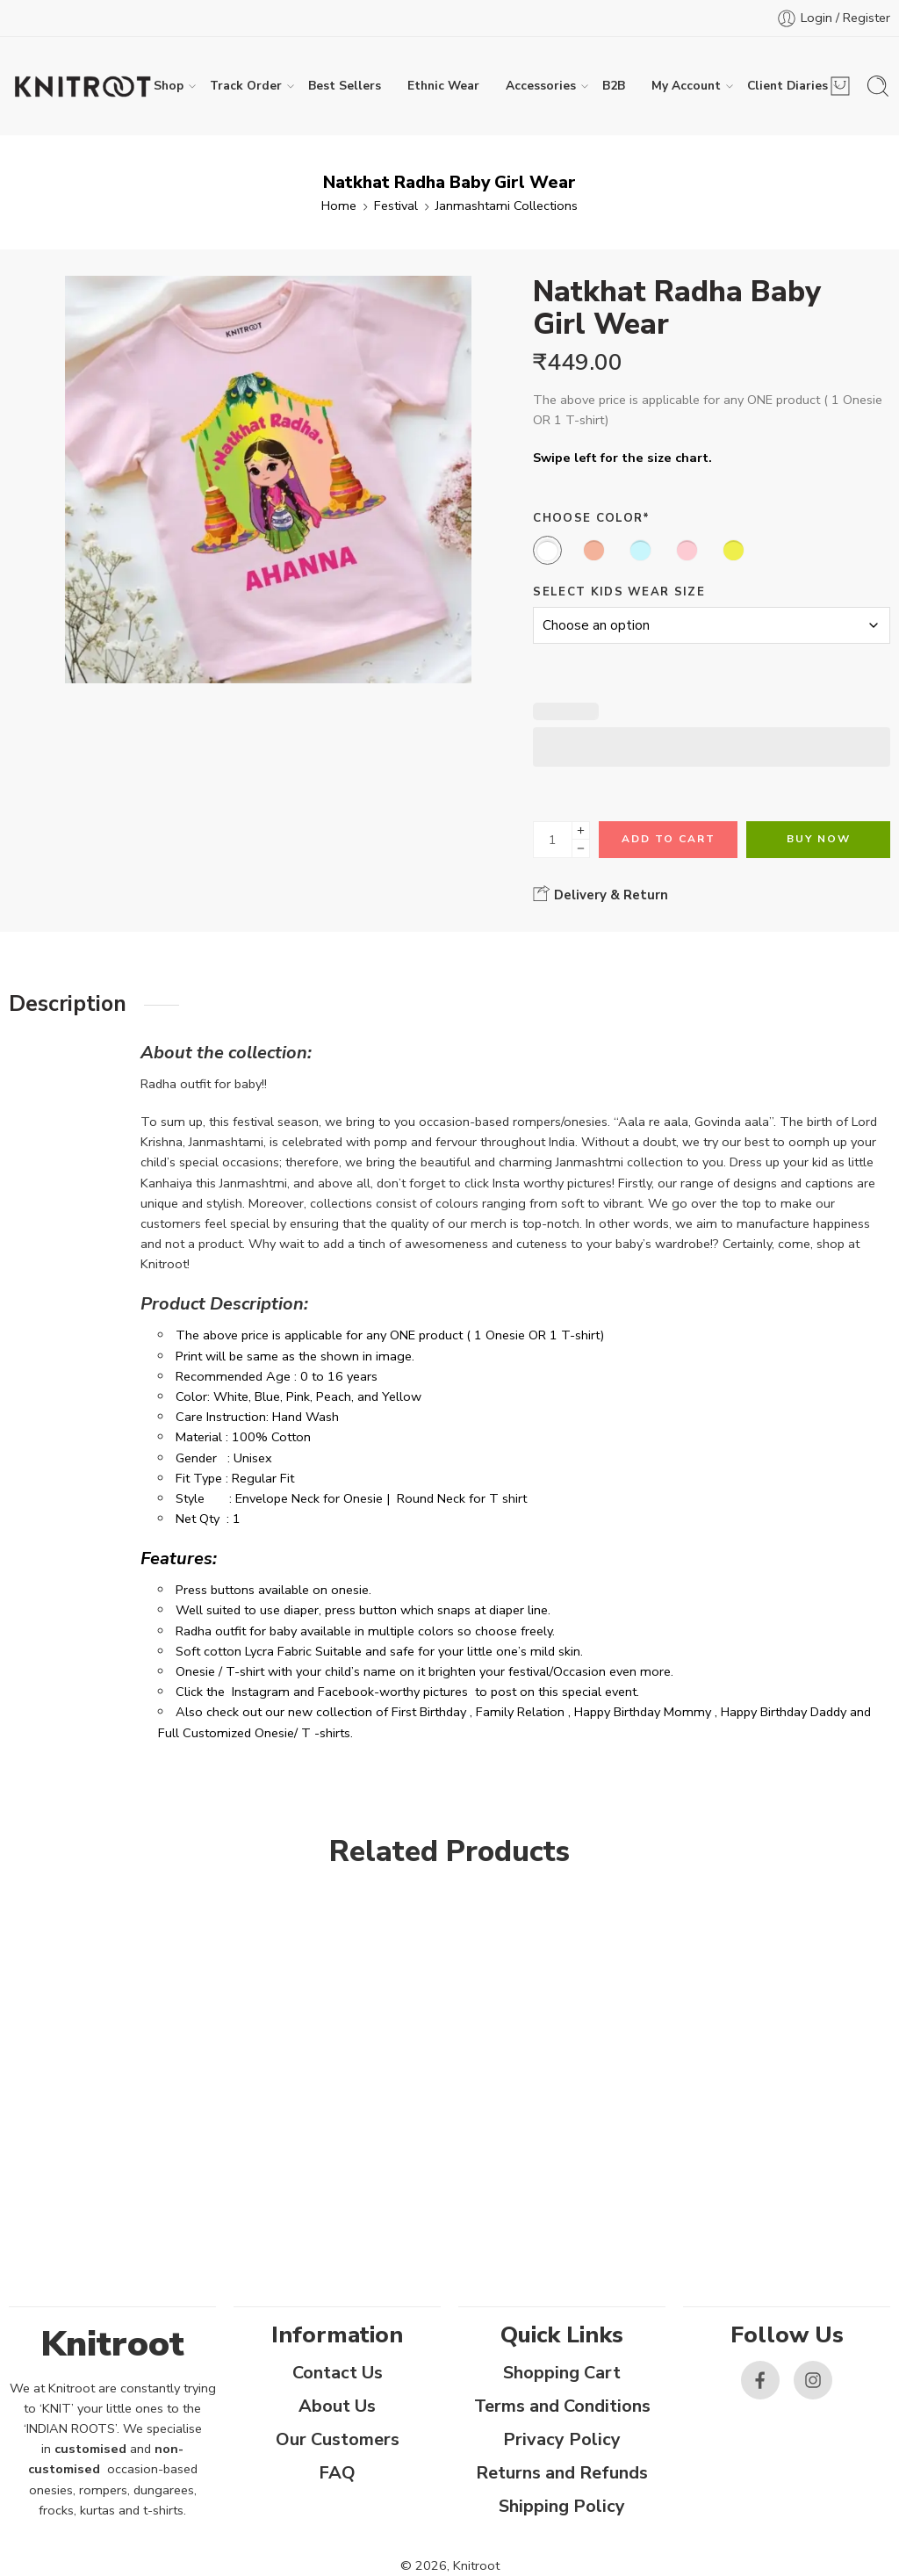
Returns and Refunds (562, 2473)
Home (338, 205)
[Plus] (581, 830)
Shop (168, 86)
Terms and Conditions (562, 2406)
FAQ (337, 2473)
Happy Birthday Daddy (783, 1712)
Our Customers (337, 2439)
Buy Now (819, 839)
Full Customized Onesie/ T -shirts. (255, 1733)
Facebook (346, 1691)
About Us (337, 2406)
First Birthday (429, 1712)
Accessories (541, 86)
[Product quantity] (552, 839)
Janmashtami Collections (506, 205)
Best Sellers (344, 85)
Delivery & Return (600, 894)
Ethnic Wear (443, 85)
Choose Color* (591, 518)
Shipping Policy (562, 2506)
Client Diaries (787, 86)
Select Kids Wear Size (619, 592)
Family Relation (520, 1712)
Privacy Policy (562, 2439)
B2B (613, 85)
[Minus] (581, 849)
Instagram (261, 1691)
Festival (396, 205)
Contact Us (337, 2373)
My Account (686, 86)
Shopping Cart (562, 2373)
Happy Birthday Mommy (642, 1712)
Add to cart (669, 839)
